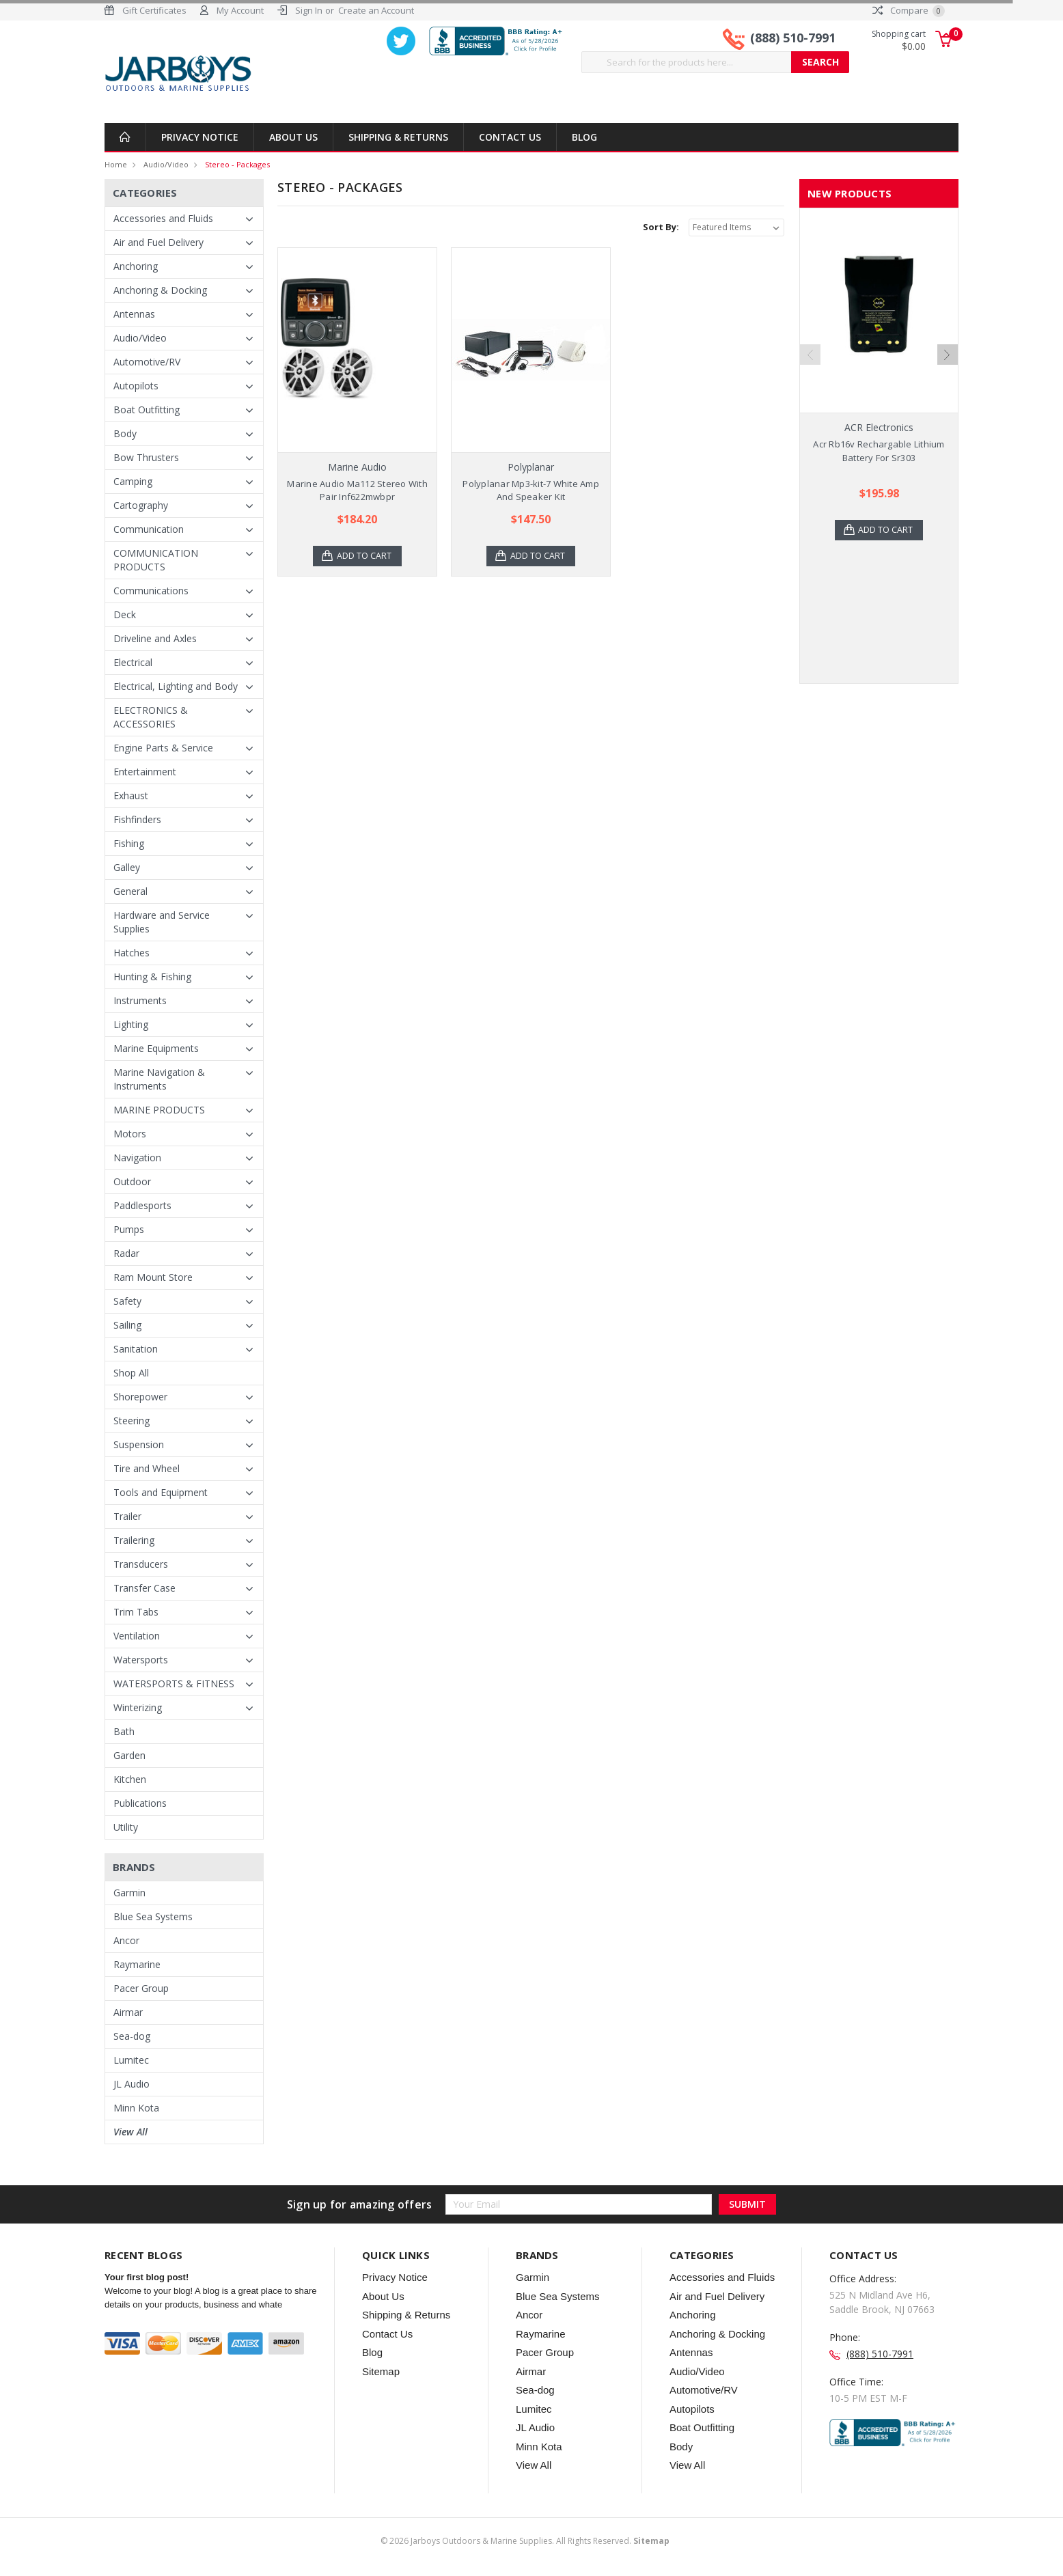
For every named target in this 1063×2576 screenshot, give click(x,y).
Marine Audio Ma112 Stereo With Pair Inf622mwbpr (357, 490)
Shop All (131, 1372)
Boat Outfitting (146, 409)
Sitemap (381, 2371)
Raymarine (137, 1964)
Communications (151, 590)
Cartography (140, 505)
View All (130, 2131)
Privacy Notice (199, 136)
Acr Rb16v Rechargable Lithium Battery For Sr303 (878, 451)
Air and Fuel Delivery (158, 242)
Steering (131, 1420)
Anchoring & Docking (160, 289)
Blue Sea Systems (153, 1916)
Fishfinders (137, 819)
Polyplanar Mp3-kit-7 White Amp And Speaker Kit (531, 490)
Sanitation (135, 1348)
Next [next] (947, 354)
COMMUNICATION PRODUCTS (155, 559)
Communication (148, 529)
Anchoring (135, 266)
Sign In (308, 10)
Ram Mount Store (153, 1277)
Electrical (132, 662)
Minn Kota (136, 2107)
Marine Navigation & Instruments (159, 1079)
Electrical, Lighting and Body (175, 686)
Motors (129, 1133)
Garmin (129, 1892)
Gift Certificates (154, 10)
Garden (129, 1755)
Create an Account (376, 10)
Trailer (127, 1516)
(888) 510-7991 (793, 39)
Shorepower (140, 1396)
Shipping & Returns (398, 136)
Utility (125, 1826)
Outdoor (132, 1181)
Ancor (126, 1940)
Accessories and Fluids (163, 218)
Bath (124, 1731)
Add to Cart (365, 556)
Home (116, 164)
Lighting (130, 1024)
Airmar (128, 2012)
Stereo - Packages (237, 164)
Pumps (128, 1229)
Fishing (128, 843)
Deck (124, 614)
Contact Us (510, 136)
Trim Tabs (135, 1611)
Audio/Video (166, 164)
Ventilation (136, 1635)
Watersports (140, 1659)
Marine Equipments (156, 1048)
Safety (127, 1300)
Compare (908, 10)
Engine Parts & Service (163, 747)
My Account (240, 10)
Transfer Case (144, 1587)
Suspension (138, 1444)
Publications (140, 1803)
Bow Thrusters (146, 457)
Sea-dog (131, 2036)
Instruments (140, 1000)
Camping (132, 481)
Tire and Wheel (146, 1468)
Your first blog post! (147, 2277)
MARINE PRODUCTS (159, 1109)
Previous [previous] (810, 354)
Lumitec (131, 2059)
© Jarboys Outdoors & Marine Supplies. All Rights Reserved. (525, 2541)
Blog (584, 136)
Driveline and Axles (155, 638)
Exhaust (130, 795)
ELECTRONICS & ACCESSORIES (150, 717)
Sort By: (661, 227)
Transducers (140, 1563)
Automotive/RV (146, 361)
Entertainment (144, 771)
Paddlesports (142, 1205)
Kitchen (129, 1779)
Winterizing (137, 1707)
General (130, 891)
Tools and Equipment (160, 1492)
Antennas (134, 313)
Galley (126, 867)
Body (125, 433)
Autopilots (135, 385)
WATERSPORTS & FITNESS (173, 1683)
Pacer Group (141, 1988)
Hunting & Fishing (152, 976)
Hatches (131, 952)
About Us (293, 136)
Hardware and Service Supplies (161, 922)
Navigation (137, 1157)
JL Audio (131, 2083)
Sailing (127, 1324)
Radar (126, 1253)
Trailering (133, 1540)
